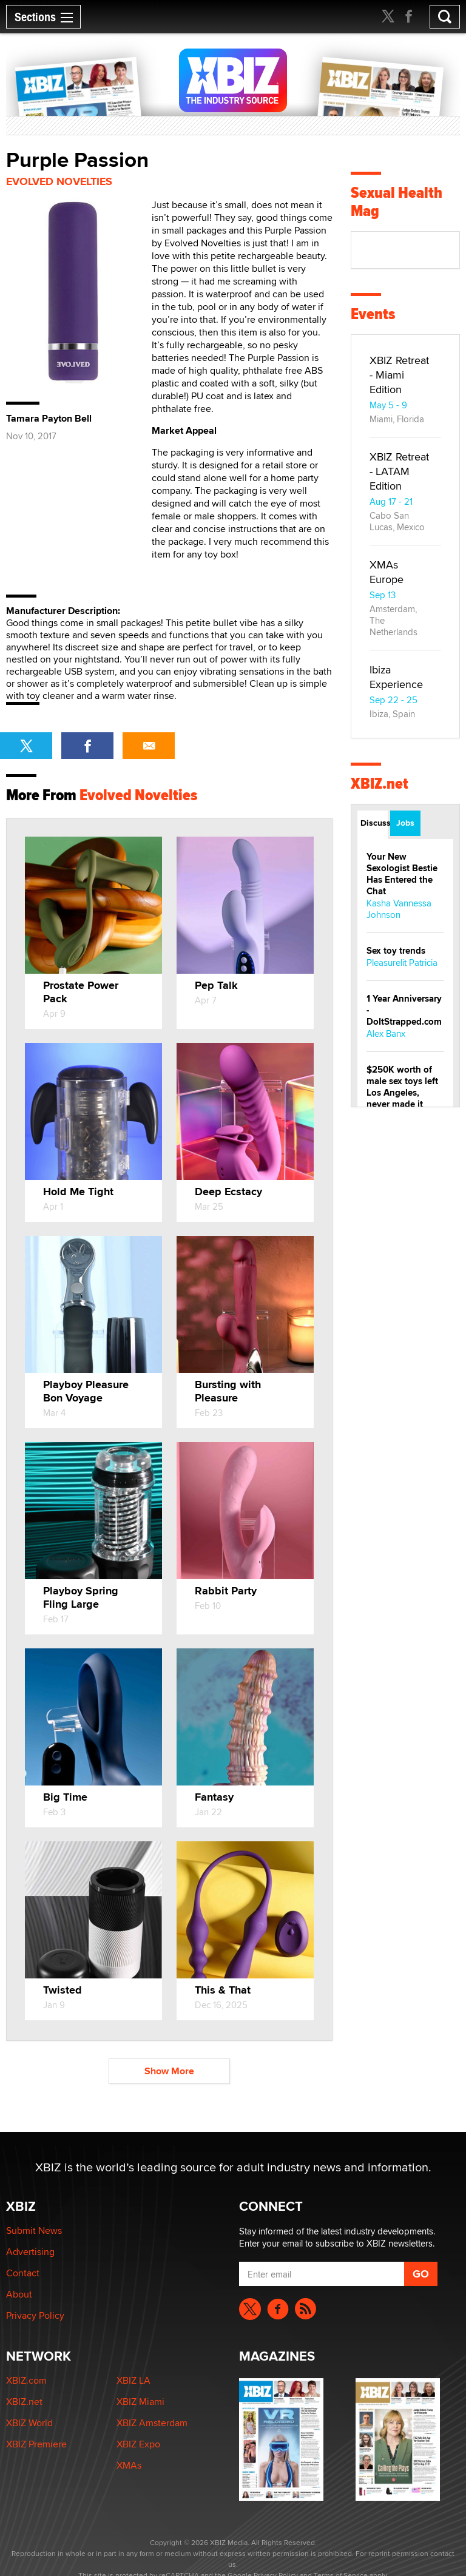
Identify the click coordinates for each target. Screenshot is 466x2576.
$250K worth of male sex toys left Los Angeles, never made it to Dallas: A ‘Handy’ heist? (402, 1098)
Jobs (405, 823)
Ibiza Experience (396, 677)
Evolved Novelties (59, 181)
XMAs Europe (387, 572)
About (19, 2294)
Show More (169, 2071)
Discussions (374, 823)
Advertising (30, 2252)
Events (373, 314)
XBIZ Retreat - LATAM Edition (399, 471)
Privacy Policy (35, 2315)
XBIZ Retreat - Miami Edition (399, 374)
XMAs (128, 2465)
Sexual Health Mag (396, 202)
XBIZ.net (379, 783)
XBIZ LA (133, 2380)
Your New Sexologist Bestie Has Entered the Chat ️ (401, 874)
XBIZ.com (26, 2380)
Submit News (34, 2230)
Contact (22, 2273)
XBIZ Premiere (36, 2444)
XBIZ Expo (138, 2444)
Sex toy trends (395, 950)
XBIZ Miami (140, 2402)
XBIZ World (29, 2423)
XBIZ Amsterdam (151, 2423)
